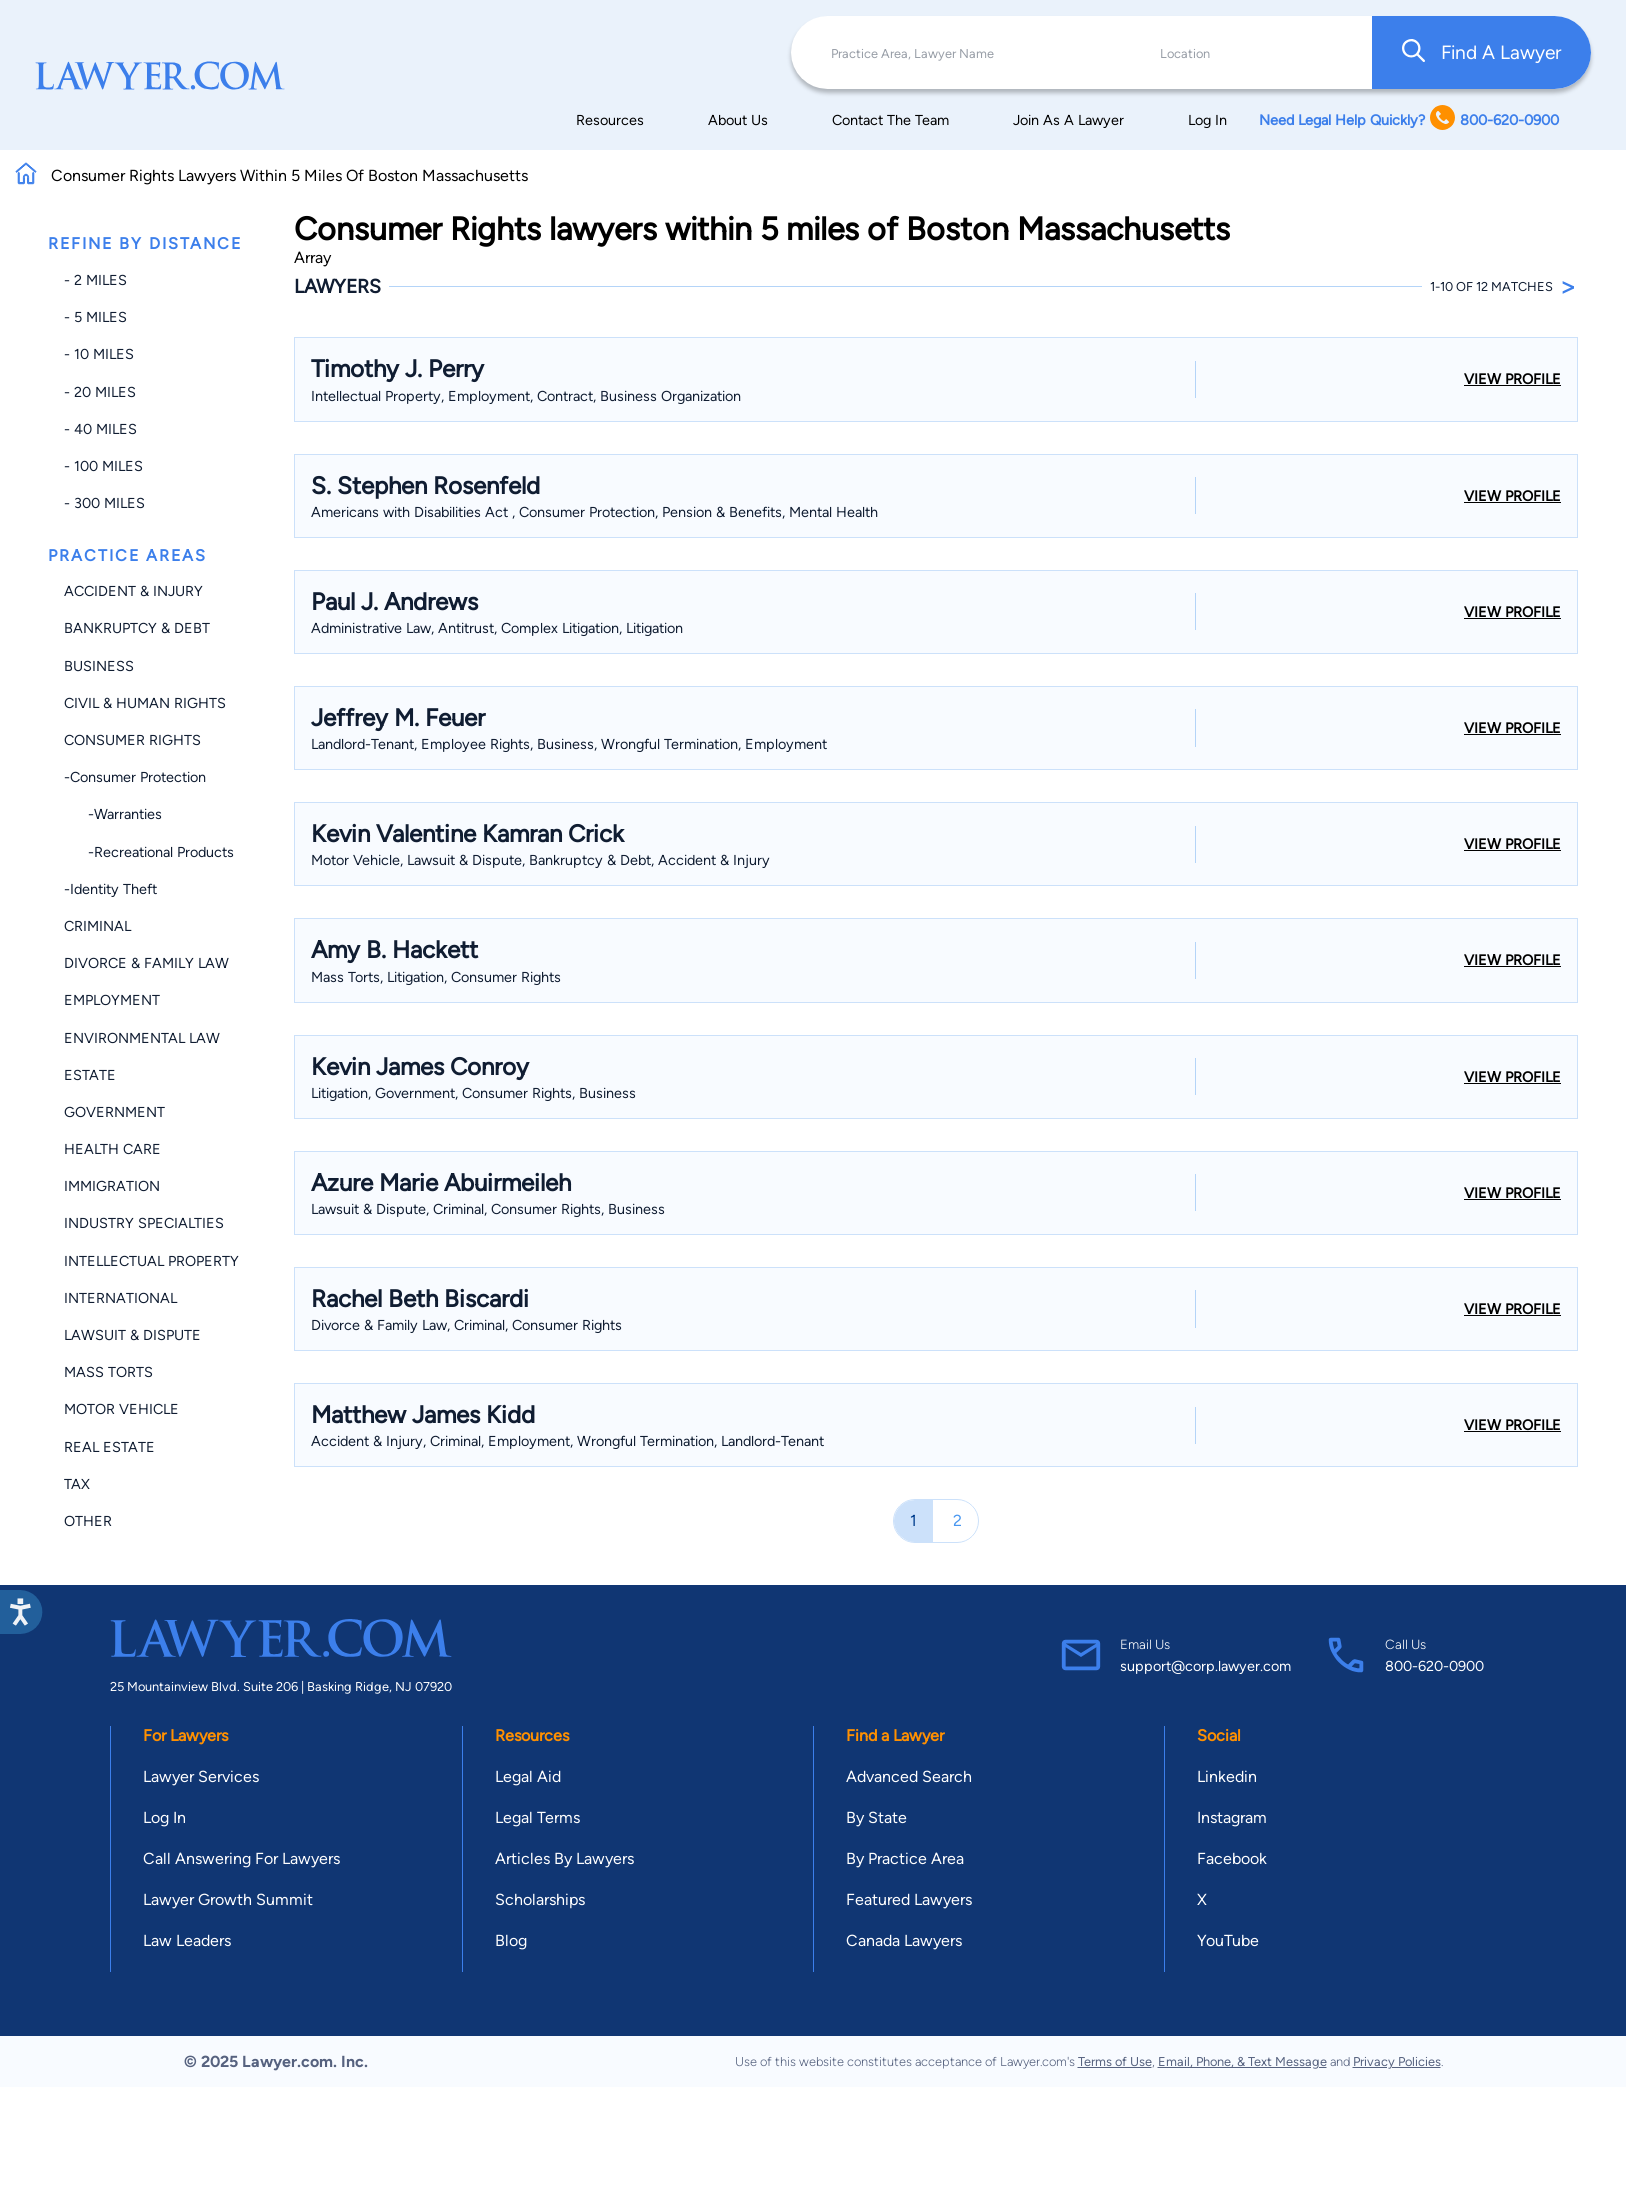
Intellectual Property (151, 1261)
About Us (738, 120)
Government (114, 1112)
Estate (90, 1075)
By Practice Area (905, 1858)
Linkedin (1227, 1776)
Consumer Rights (132, 740)
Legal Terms (537, 1817)
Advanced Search (909, 1776)
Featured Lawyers (909, 1899)
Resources (610, 120)
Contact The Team (890, 120)
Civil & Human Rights (145, 703)
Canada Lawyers (904, 1940)
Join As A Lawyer (1068, 120)
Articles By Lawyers (564, 1858)
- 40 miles (100, 429)
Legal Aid (528, 1776)
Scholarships (540, 1899)
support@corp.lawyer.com (1205, 1666)
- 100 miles (103, 466)
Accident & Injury (133, 591)
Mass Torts (108, 1372)
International (120, 1298)
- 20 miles (100, 392)
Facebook (1232, 1858)
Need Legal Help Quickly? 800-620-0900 (1409, 119)
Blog (511, 1940)
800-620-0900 (1434, 1666)
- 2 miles (95, 280)
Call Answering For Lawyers (241, 1858)
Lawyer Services (201, 1776)
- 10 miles (99, 354)
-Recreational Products (149, 852)
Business (99, 666)
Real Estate (109, 1447)
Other (88, 1521)
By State (876, 1817)
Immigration (112, 1186)
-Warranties (113, 814)
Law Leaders (187, 1940)
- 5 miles (95, 317)
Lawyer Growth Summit (228, 1899)
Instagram (1232, 1817)
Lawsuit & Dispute (132, 1335)
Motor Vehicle (121, 1409)
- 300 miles (104, 503)
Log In (1207, 120)
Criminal (97, 926)
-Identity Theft (110, 889)
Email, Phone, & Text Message (1242, 2061)
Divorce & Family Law (146, 963)
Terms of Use (1115, 2061)
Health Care (112, 1149)
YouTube (1228, 1940)
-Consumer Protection (135, 777)
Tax (77, 1484)
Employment (112, 1000)
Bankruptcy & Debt (137, 628)
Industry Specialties (144, 1223)
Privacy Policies (1397, 2061)
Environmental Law (142, 1038)
